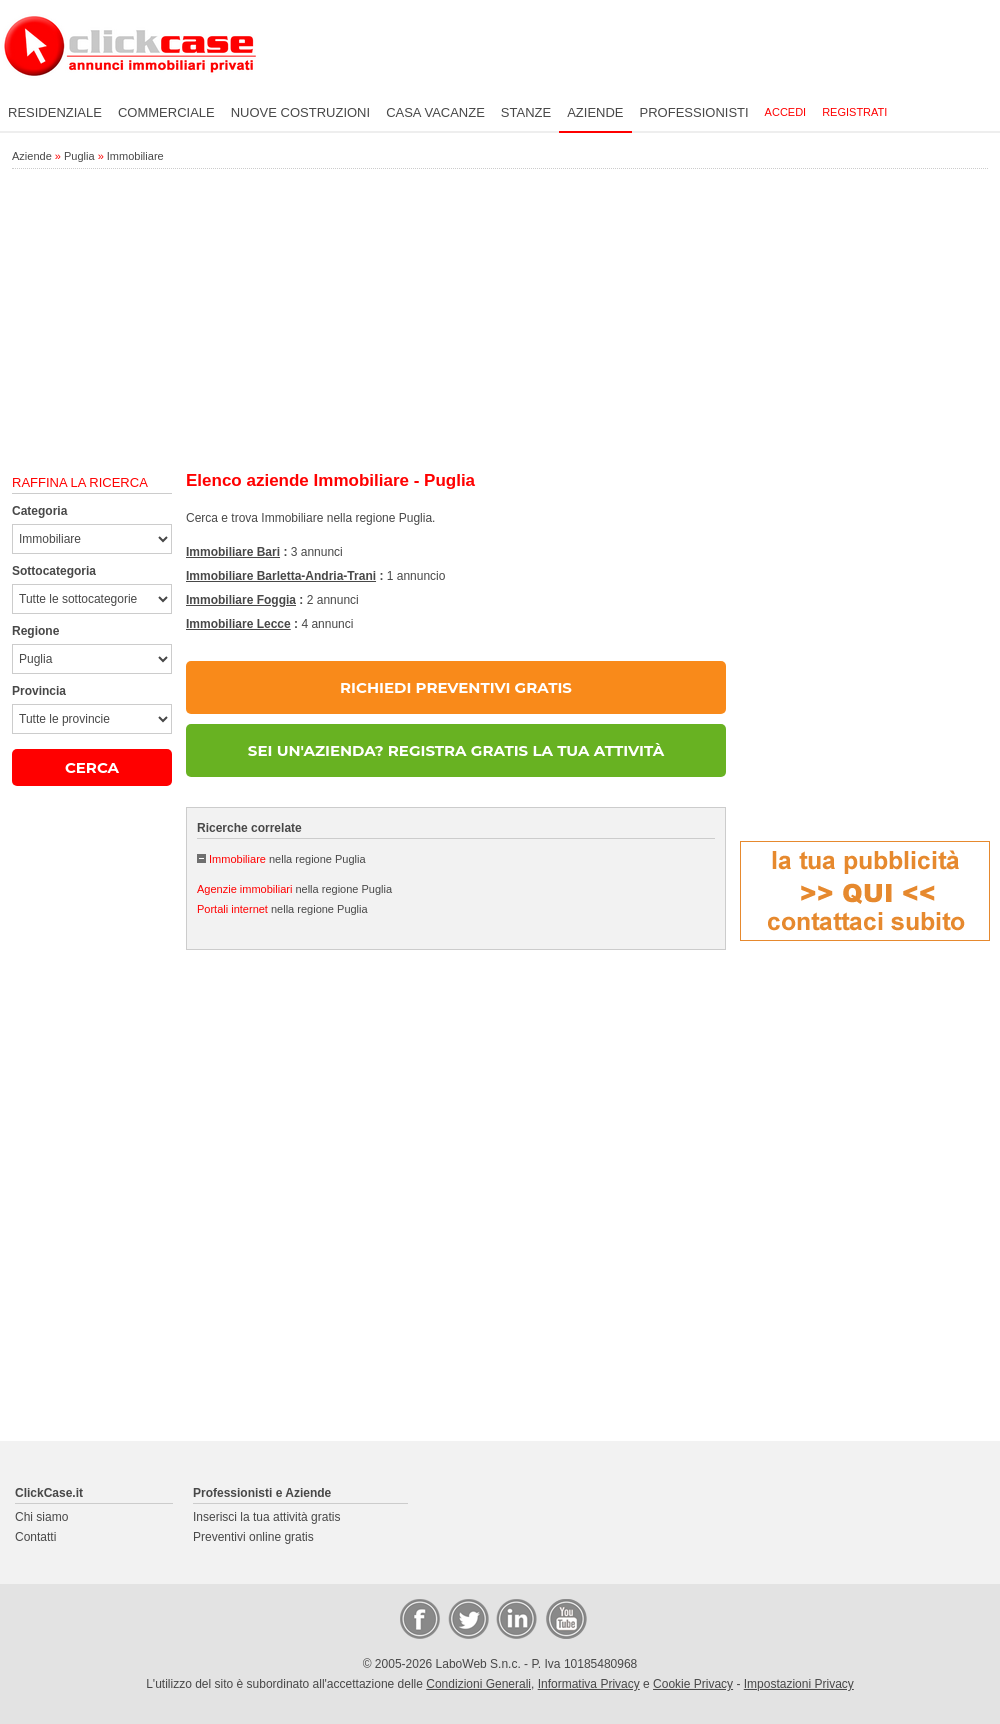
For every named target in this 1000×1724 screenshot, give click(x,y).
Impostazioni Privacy (799, 1684)
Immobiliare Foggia (241, 600)
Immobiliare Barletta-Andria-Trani (281, 576)
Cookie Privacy (693, 1684)
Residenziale (55, 112)
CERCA (92, 767)
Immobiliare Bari (233, 552)
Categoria (39, 511)
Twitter (467, 1618)
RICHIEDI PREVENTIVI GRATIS (456, 687)
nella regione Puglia (287, 859)
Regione (35, 631)
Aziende (595, 112)
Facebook (419, 1618)
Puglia (79, 156)
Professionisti (694, 112)
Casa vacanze (435, 112)
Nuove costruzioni (300, 112)
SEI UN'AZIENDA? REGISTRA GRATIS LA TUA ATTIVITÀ (456, 750)
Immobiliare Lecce (238, 624)
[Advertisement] (500, 321)
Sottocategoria (54, 571)
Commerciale (166, 112)
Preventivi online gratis (253, 1537)
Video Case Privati (565, 1618)
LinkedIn (515, 1618)
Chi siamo (41, 1517)
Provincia (39, 691)
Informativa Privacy (589, 1684)
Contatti (35, 1537)
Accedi (786, 112)
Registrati (854, 112)
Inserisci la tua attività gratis (266, 1517)
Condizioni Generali (478, 1684)
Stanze (526, 112)
